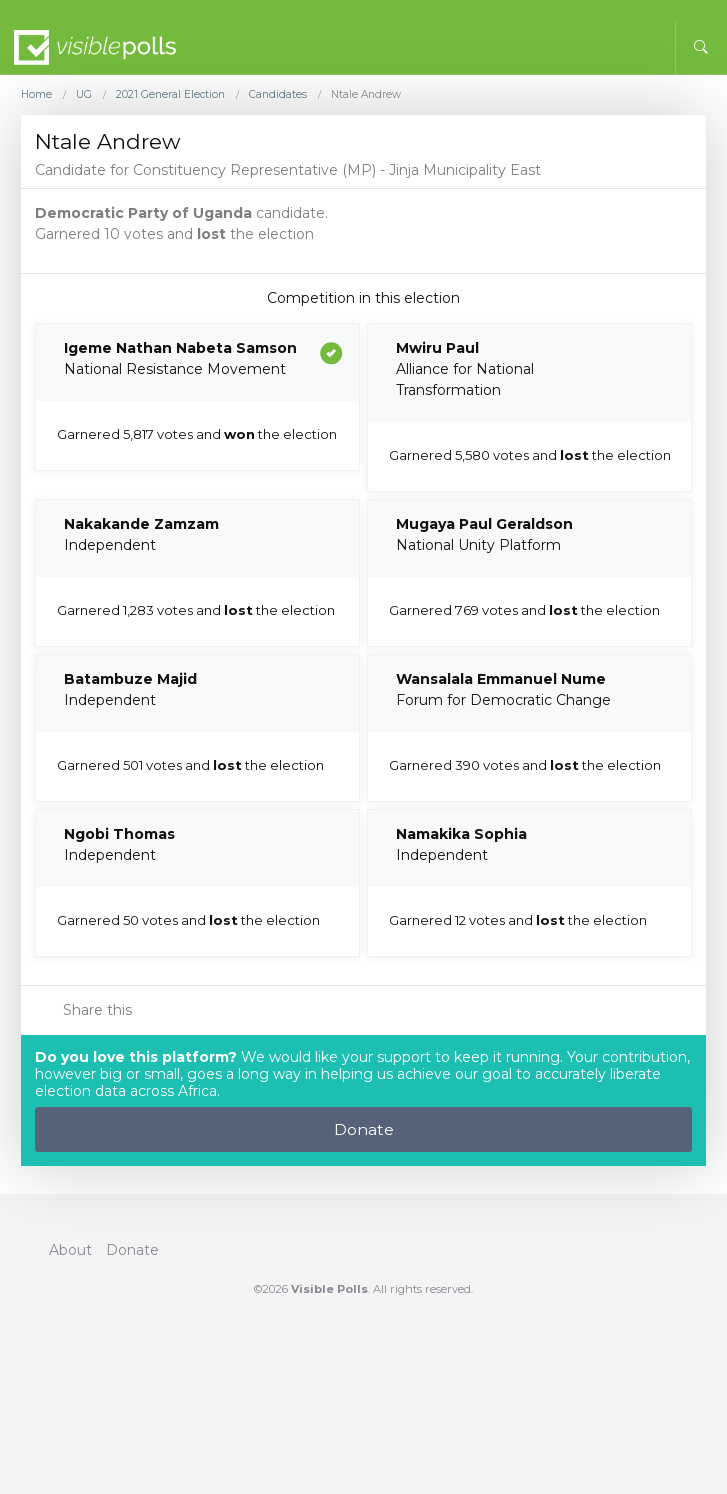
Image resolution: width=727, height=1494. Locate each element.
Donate (364, 1129)
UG (84, 95)
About (70, 1250)
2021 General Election (170, 95)
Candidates (278, 95)
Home (36, 95)
